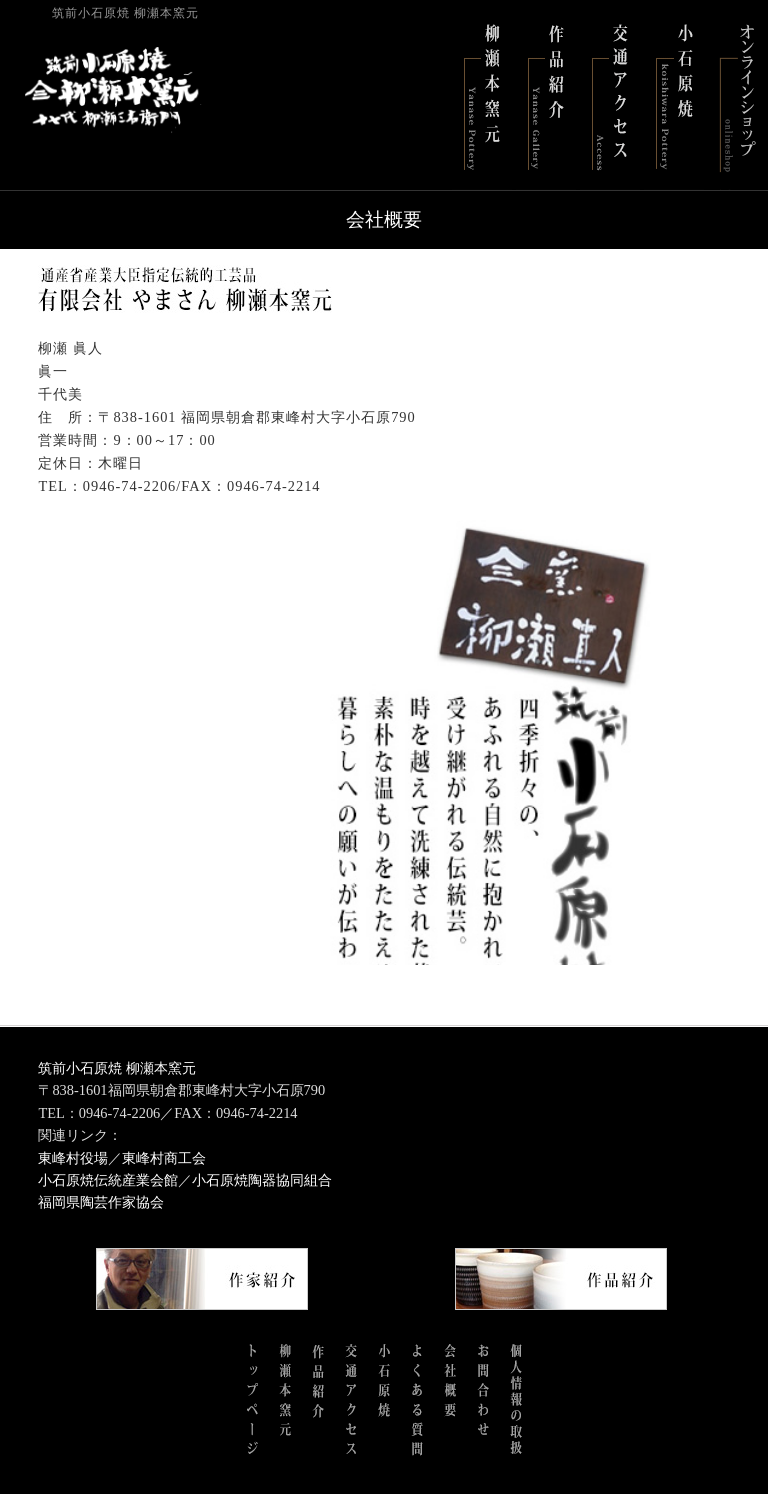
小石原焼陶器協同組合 (262, 1180)
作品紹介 (546, 95)
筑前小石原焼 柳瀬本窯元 (117, 1068)
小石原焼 (674, 95)
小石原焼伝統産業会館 (108, 1180)
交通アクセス (610, 95)
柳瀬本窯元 (482, 95)
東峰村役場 (73, 1158)
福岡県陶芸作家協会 (101, 1202)
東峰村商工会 (164, 1158)
